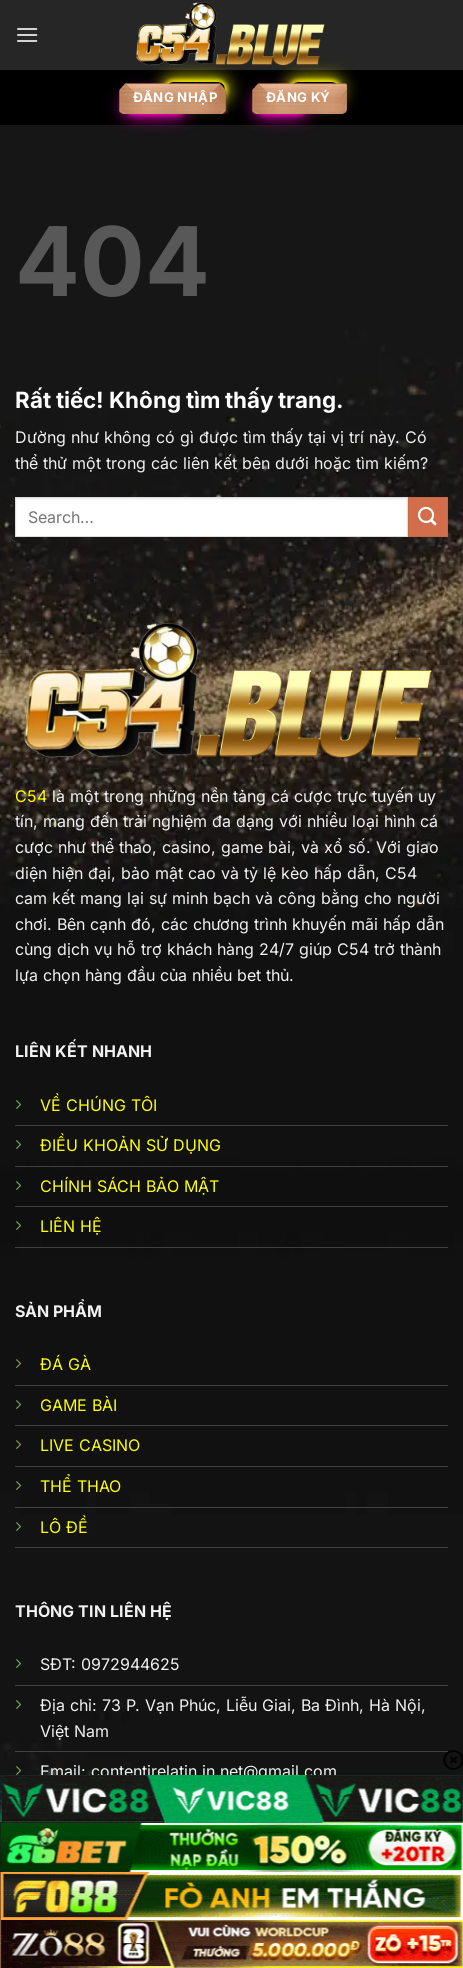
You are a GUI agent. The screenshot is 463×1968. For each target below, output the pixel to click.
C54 (31, 796)
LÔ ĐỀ (64, 1527)
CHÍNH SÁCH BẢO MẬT (129, 1186)
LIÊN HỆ (71, 1226)
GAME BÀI (78, 1405)
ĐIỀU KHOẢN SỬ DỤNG (130, 1145)
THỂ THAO (80, 1486)
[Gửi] (428, 516)
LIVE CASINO (90, 1445)
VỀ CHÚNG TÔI (98, 1105)
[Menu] (27, 34)
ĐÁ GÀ (65, 1364)
